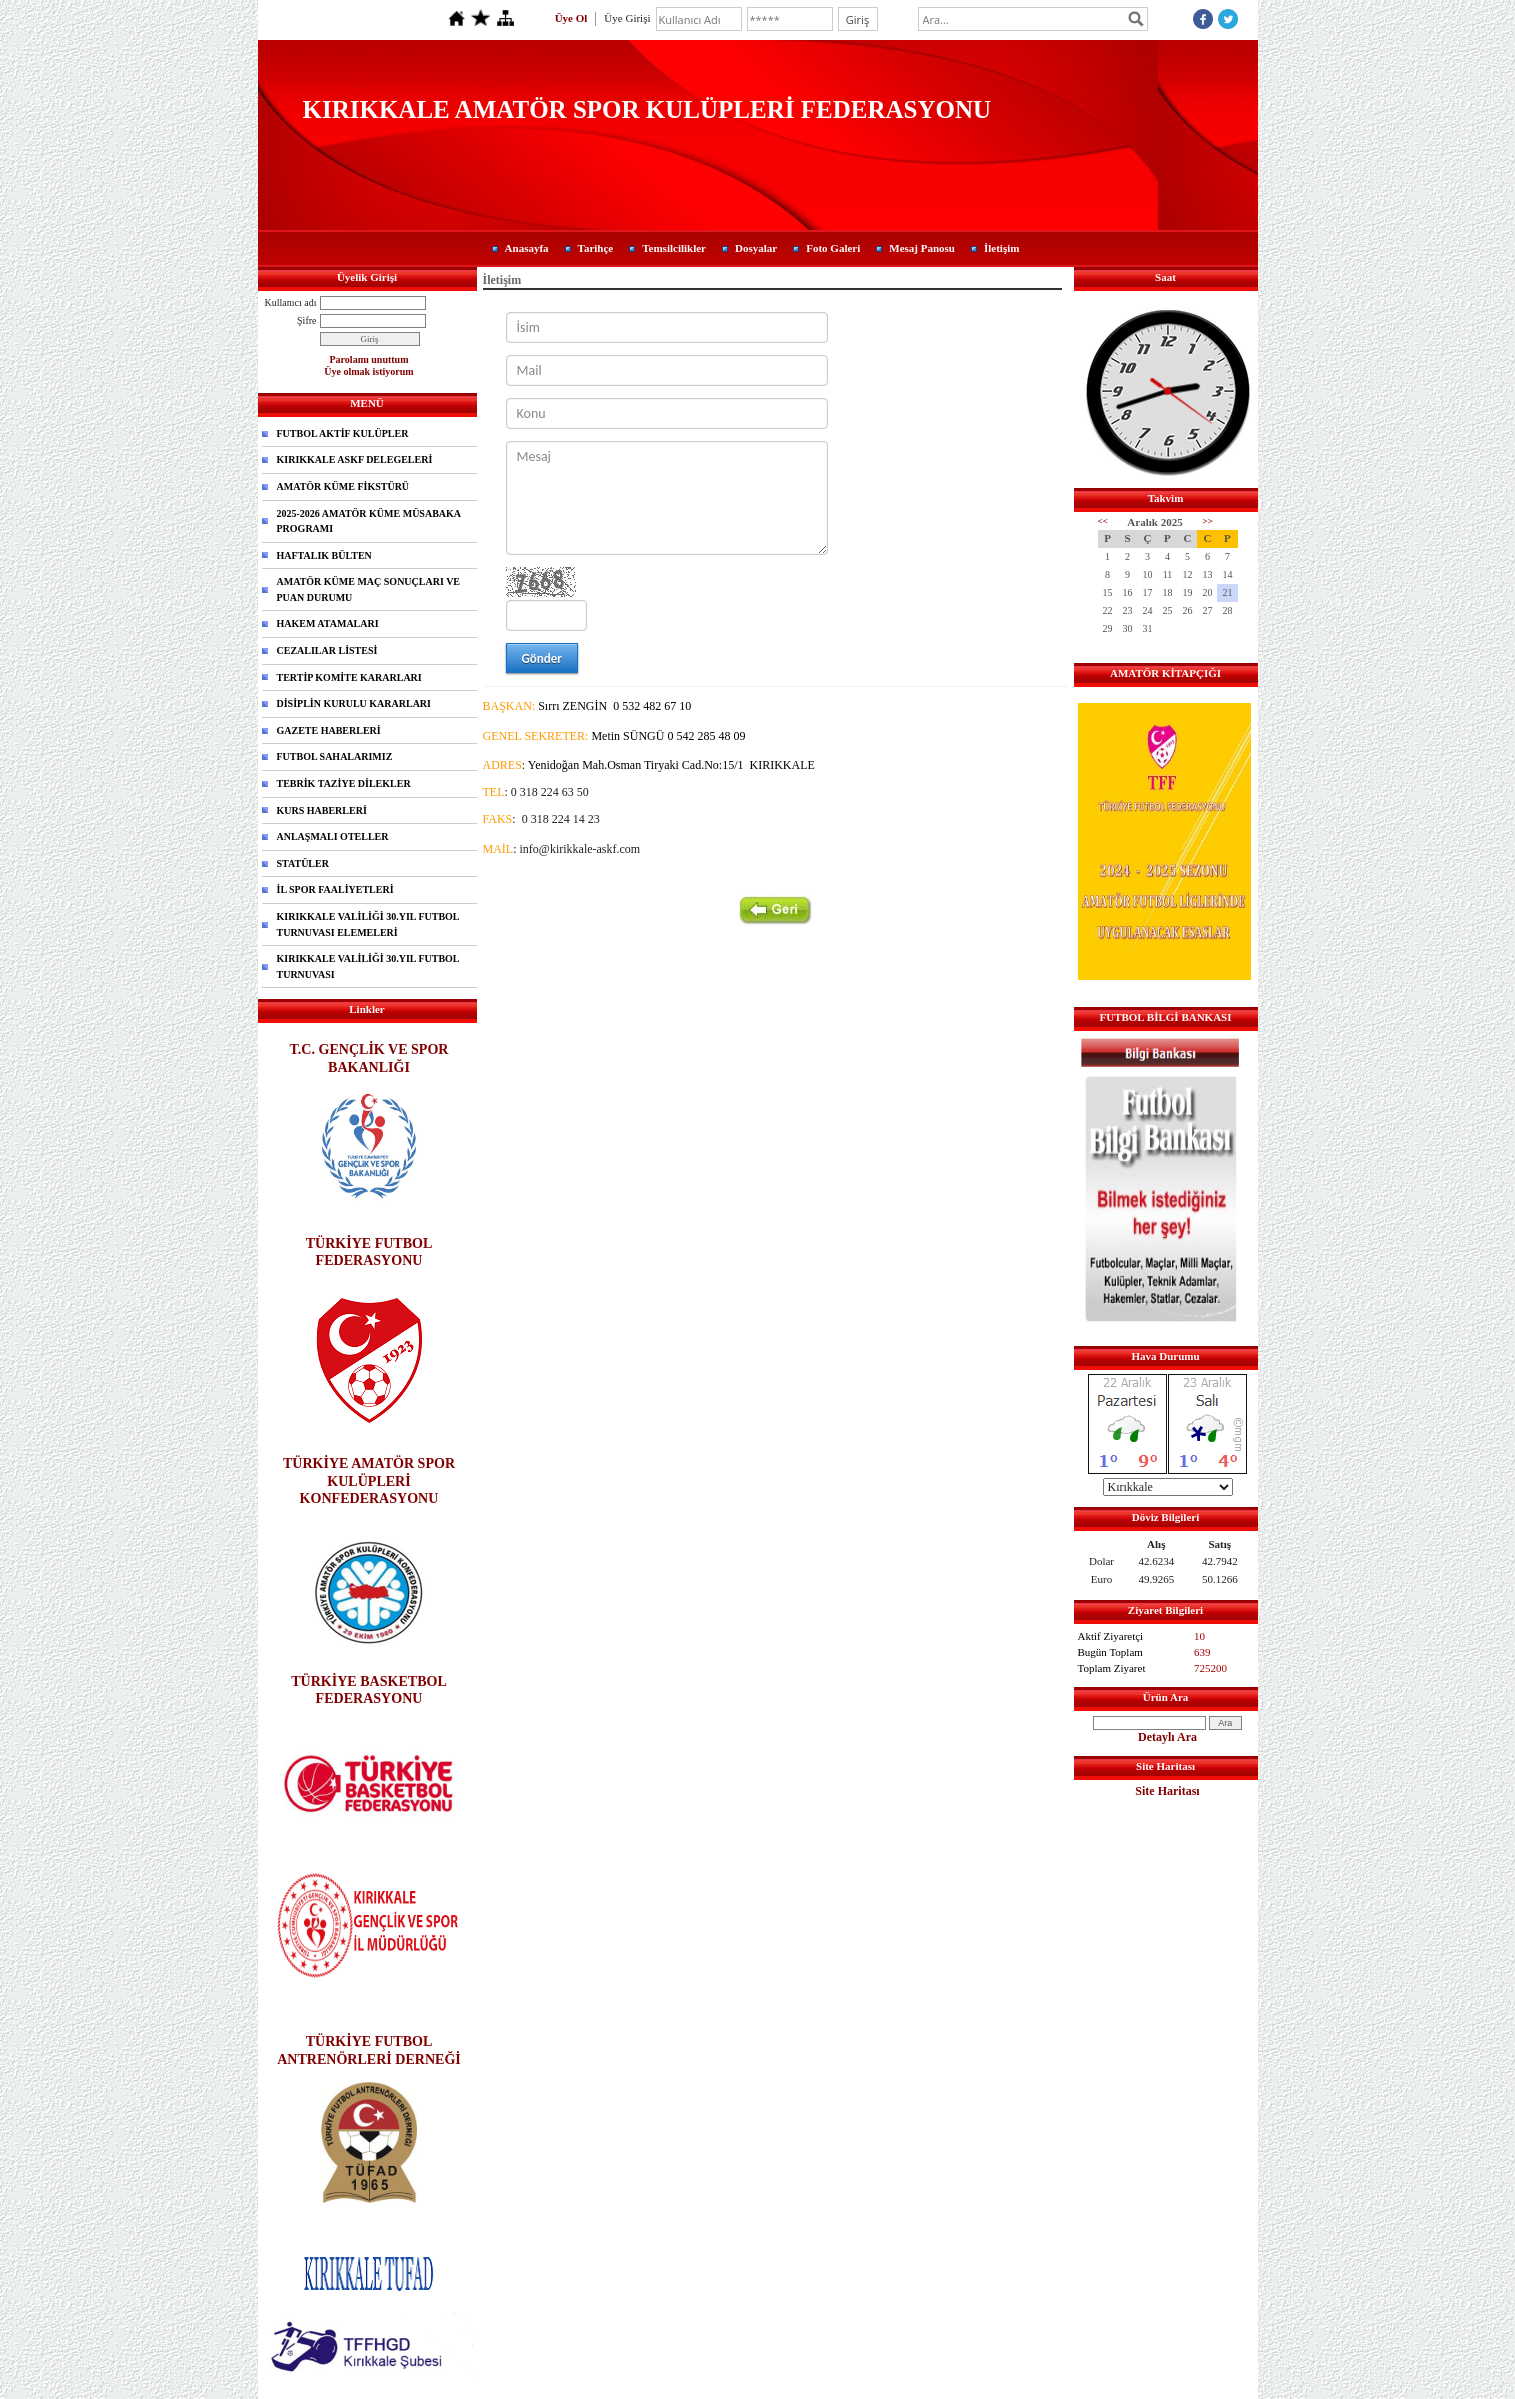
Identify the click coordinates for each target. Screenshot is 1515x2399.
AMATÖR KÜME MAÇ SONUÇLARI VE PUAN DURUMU (369, 589)
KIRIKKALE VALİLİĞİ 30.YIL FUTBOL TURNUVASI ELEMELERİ (368, 924)
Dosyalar (756, 248)
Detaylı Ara (1167, 1737)
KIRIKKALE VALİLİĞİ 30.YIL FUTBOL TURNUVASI (368, 966)
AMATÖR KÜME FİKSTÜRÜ (343, 486)
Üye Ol (571, 18)
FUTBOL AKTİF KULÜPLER (343, 433)
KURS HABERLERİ (322, 810)
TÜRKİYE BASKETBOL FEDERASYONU (369, 1689)
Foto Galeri (833, 248)
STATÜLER (303, 863)
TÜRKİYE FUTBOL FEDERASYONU (369, 1251)
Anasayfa (527, 248)
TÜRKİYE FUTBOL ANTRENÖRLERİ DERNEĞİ (369, 2049)
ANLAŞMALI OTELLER (333, 836)
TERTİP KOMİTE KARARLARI (349, 677)
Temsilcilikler (674, 248)
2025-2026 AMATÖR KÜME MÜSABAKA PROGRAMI (369, 521)
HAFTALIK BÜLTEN (324, 555)
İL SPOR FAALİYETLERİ (335, 889)
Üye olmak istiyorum (368, 371)
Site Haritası (1167, 1791)
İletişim (1001, 248)
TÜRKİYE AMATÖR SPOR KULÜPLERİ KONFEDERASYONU (369, 1480)
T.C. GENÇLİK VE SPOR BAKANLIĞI (369, 1057)
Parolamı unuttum (369, 359)
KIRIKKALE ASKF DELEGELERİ (355, 459)
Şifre (306, 320)
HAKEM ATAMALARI (328, 623)
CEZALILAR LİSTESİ (327, 650)
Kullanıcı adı (291, 302)
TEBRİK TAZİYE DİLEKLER (344, 783)
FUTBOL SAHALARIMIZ (335, 756)
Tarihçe (596, 248)
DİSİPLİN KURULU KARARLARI (354, 703)
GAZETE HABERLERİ (329, 730)
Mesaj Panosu (922, 248)
